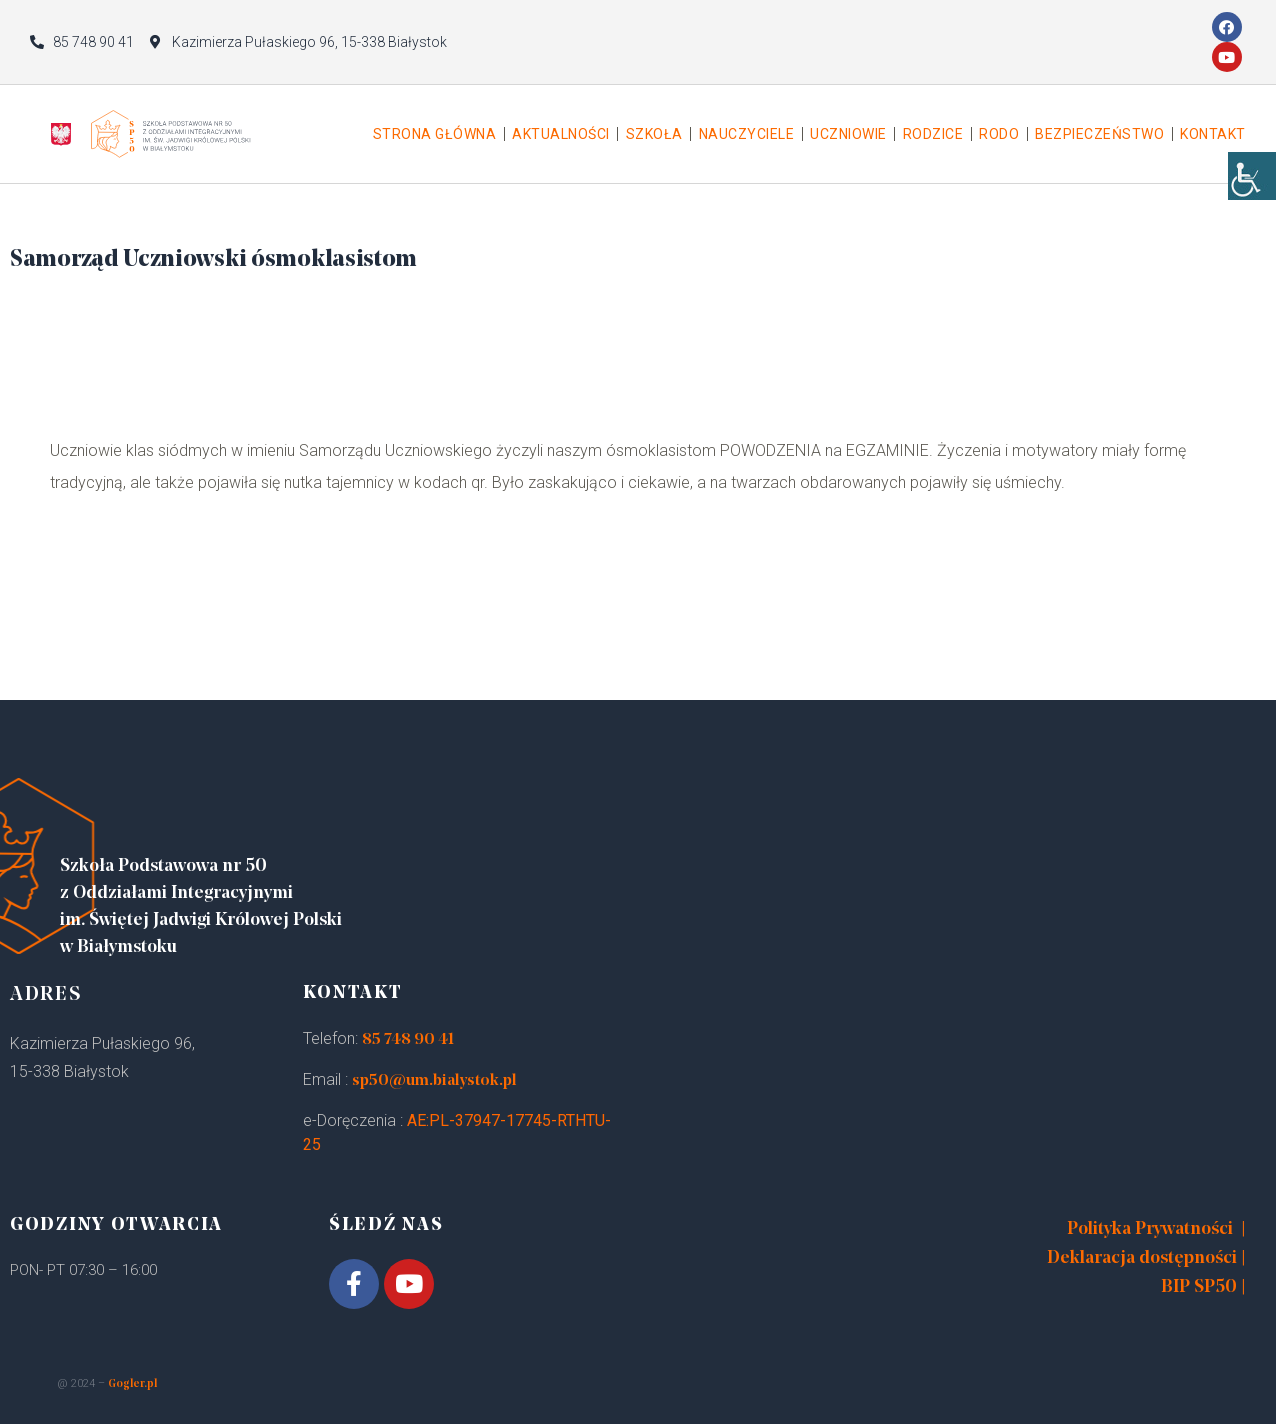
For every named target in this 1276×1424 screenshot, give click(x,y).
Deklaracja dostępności (1142, 1258)
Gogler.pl (132, 1384)
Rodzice (933, 134)
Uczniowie (848, 134)
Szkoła (654, 134)
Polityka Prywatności (1150, 1229)
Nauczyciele (747, 134)
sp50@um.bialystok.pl (434, 1081)
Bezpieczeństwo (1099, 134)
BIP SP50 (1199, 1287)
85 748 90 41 (408, 1040)
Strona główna (435, 134)
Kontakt (1213, 134)
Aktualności (561, 134)
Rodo (999, 134)
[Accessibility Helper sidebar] (1252, 200)
